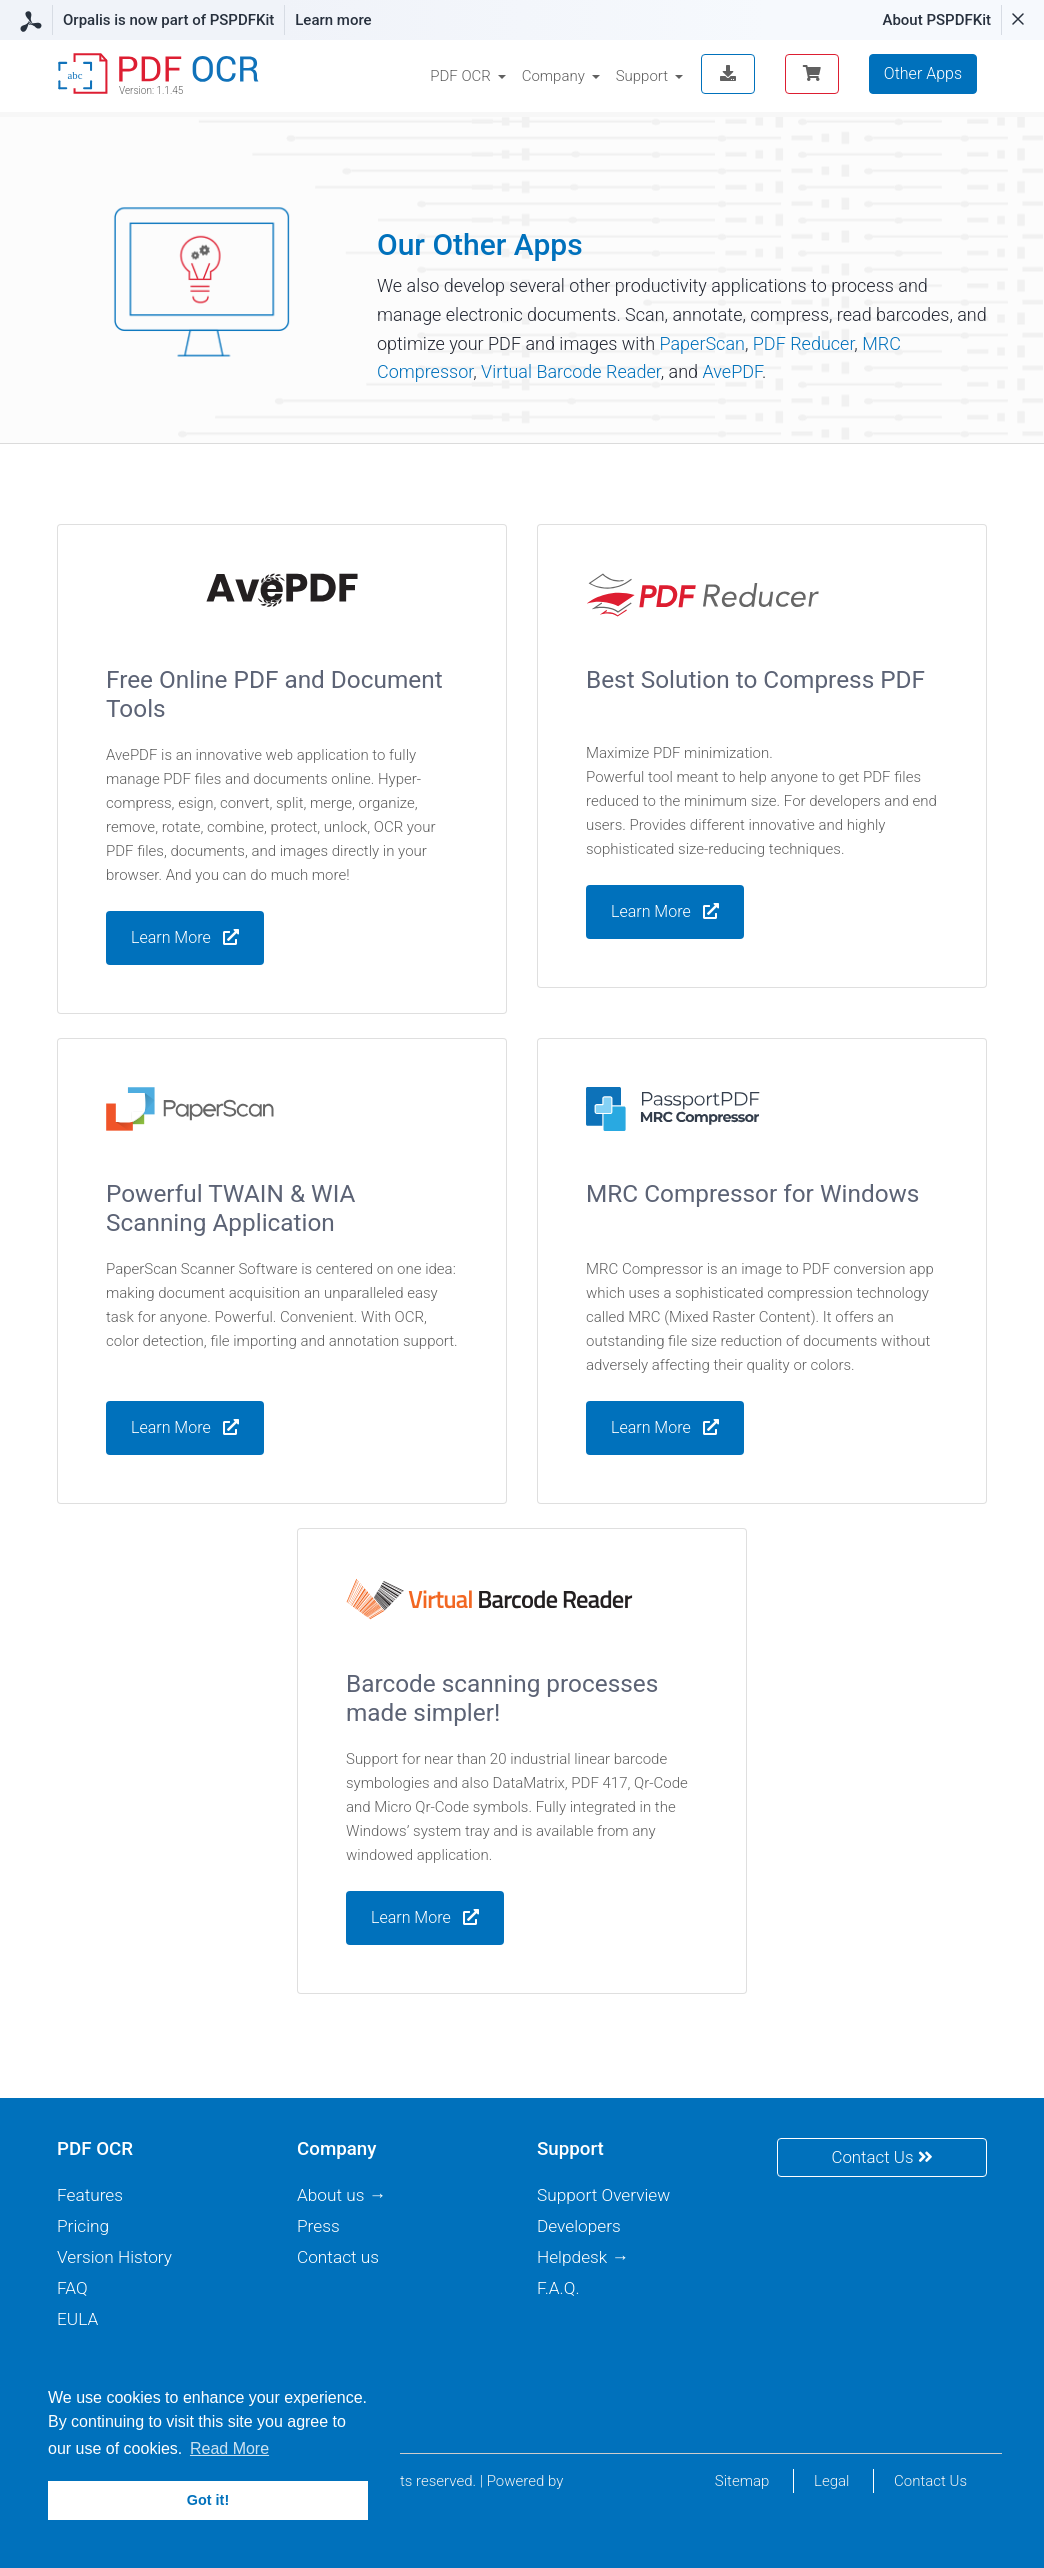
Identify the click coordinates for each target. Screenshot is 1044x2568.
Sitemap (742, 2481)
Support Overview (603, 2195)
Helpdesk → (583, 2257)
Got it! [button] (208, 2500)
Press (318, 2226)
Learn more (333, 20)
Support (642, 76)
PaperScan (701, 343)
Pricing (83, 2226)
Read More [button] (229, 2448)
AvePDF (732, 371)
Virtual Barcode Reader (571, 371)
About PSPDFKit (936, 20)
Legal (831, 2481)
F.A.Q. (558, 2288)
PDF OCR (460, 76)
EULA (77, 2319)
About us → (341, 2195)
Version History (114, 2257)
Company (553, 76)
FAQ (72, 2288)
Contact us (338, 2257)
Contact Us (881, 2157)
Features (90, 2195)
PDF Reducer (804, 343)
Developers (579, 2226)
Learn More (665, 913)
